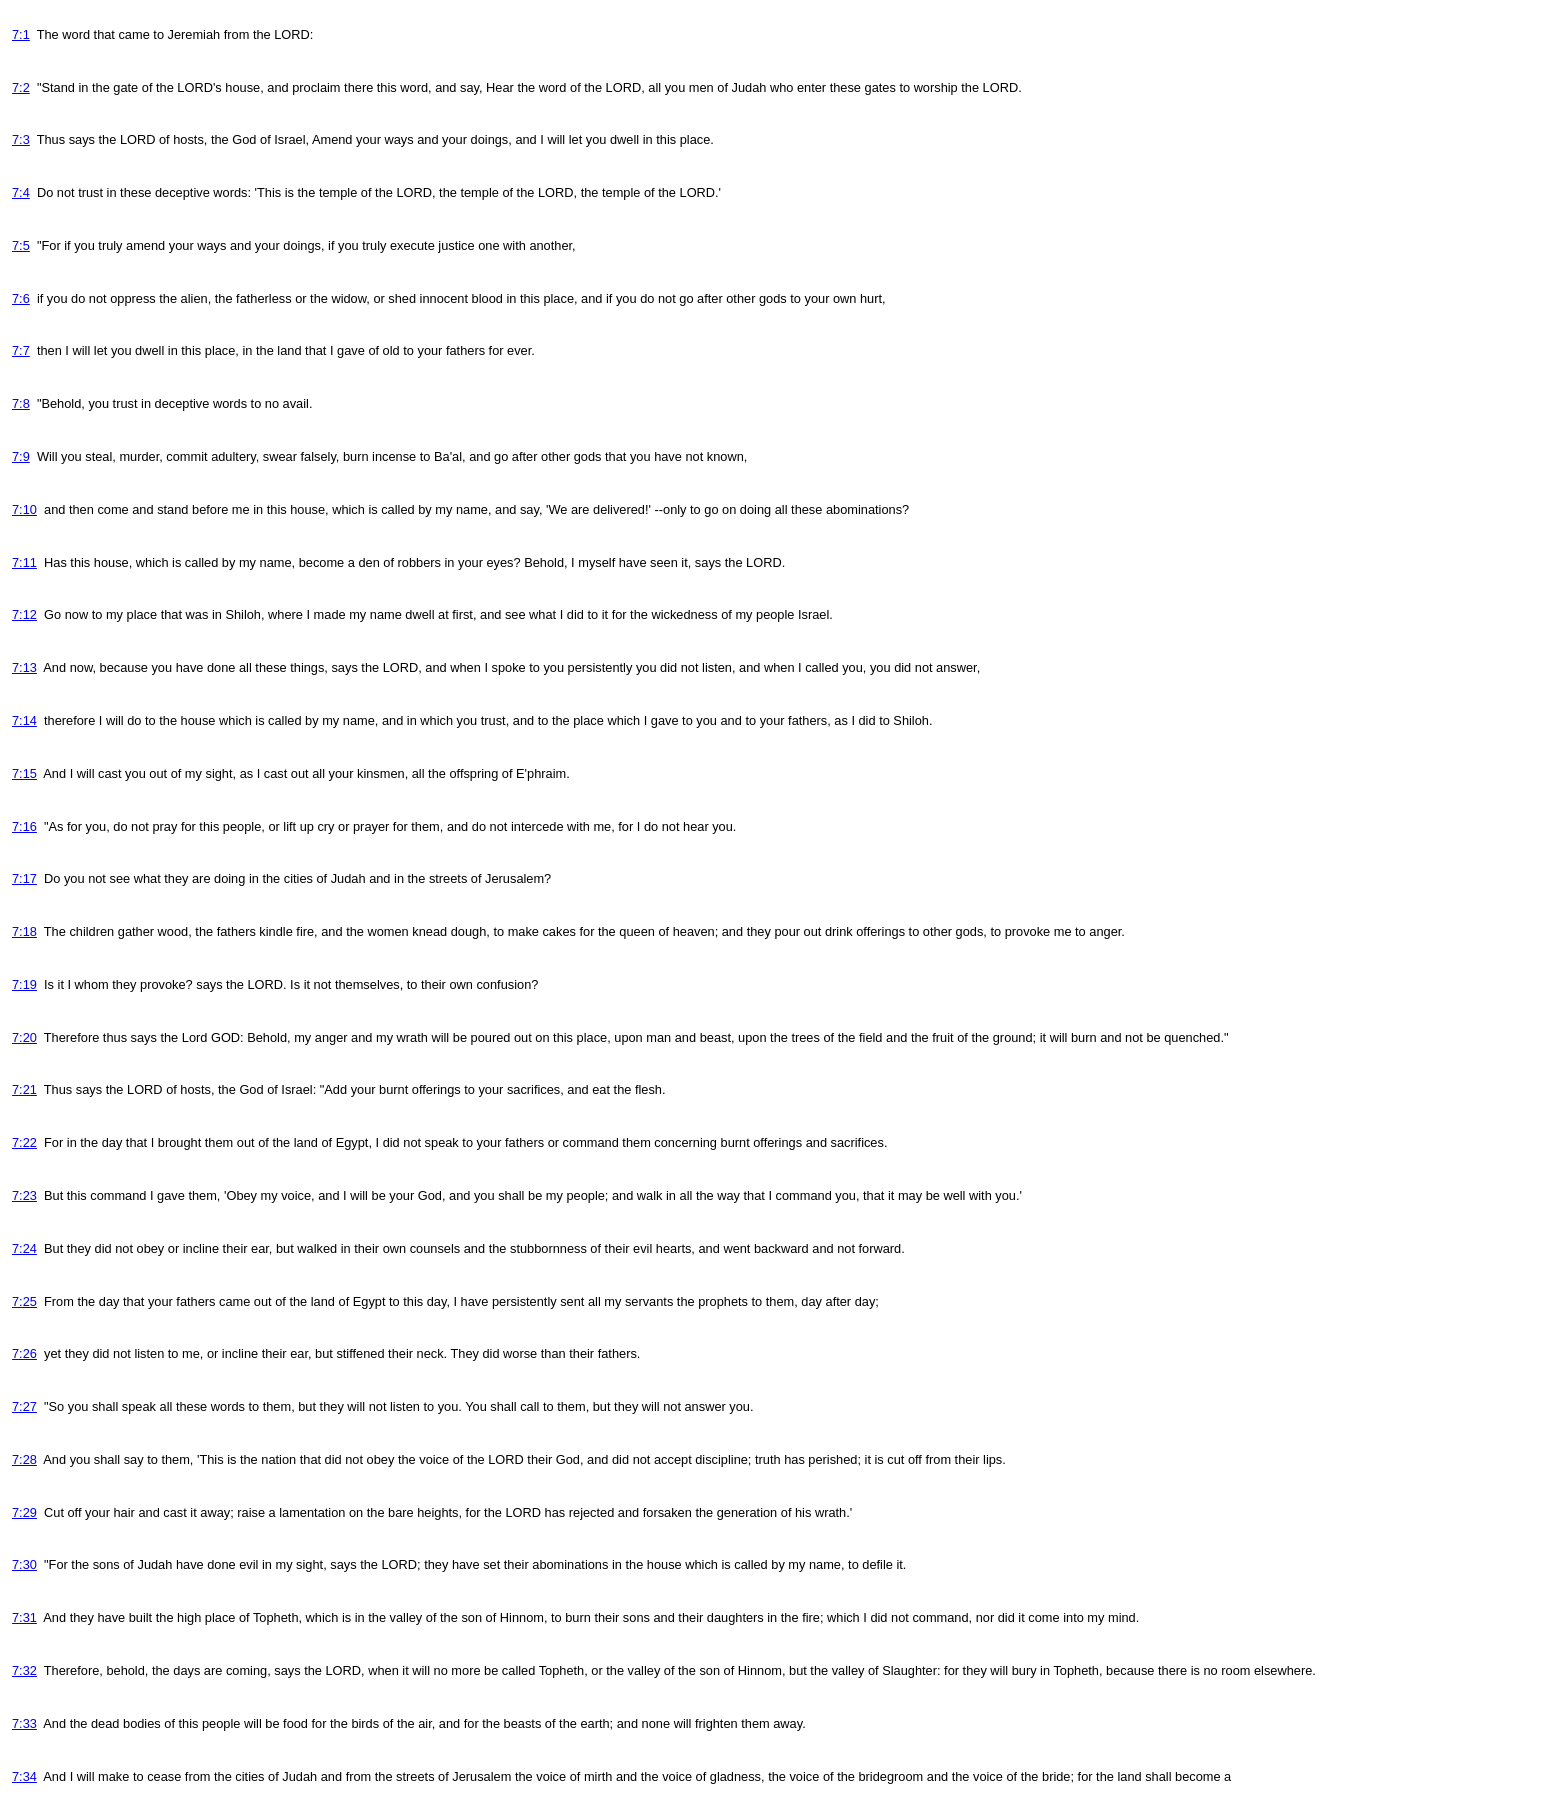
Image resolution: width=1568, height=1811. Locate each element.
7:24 (24, 1248)
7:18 (24, 931)
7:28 (24, 1459)
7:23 (24, 1195)
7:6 (21, 298)
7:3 (21, 139)
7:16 (24, 826)
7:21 (24, 1089)
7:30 (24, 1564)
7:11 (24, 562)
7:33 (24, 1723)
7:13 (24, 667)
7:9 (21, 456)
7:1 (21, 34)
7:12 (24, 614)
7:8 (21, 403)
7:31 (24, 1617)
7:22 (24, 1142)
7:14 (24, 720)
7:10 (24, 509)
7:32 (24, 1670)
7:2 (21, 87)
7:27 (24, 1406)
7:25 (24, 1301)
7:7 (21, 350)
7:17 (24, 878)
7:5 (21, 245)
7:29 (24, 1512)
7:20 (24, 1037)
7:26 (24, 1353)
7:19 (24, 984)
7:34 (24, 1776)
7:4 (21, 192)
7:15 (24, 773)
